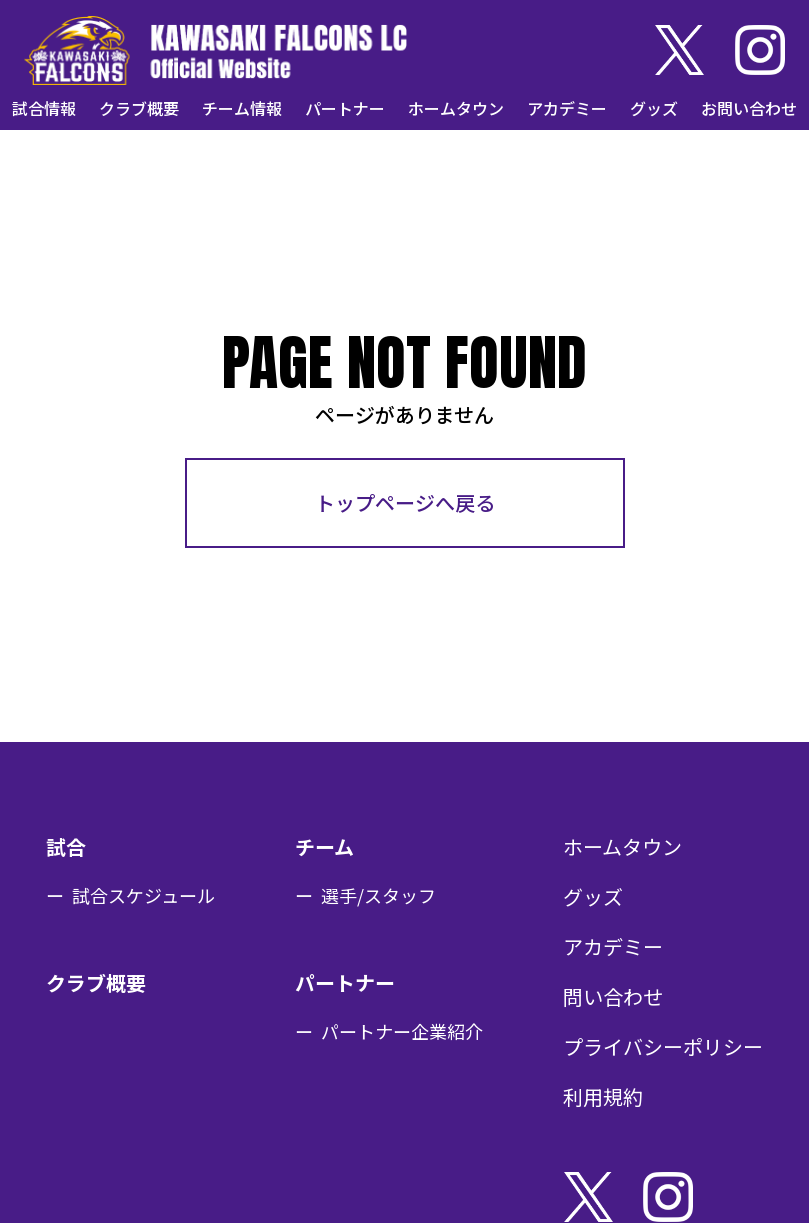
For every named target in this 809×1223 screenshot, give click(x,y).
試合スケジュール (143, 895)
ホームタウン (456, 108)
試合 (66, 846)
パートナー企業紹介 (402, 1031)
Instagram (760, 50)
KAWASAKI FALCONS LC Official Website (215, 50)
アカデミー (567, 108)
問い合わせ (613, 996)
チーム (324, 846)
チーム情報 (242, 108)
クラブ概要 (139, 108)
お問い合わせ (749, 108)
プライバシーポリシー (663, 1046)
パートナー (345, 108)
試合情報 (44, 108)
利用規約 (603, 1096)
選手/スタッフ (378, 895)
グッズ (654, 108)
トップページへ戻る (405, 502)
